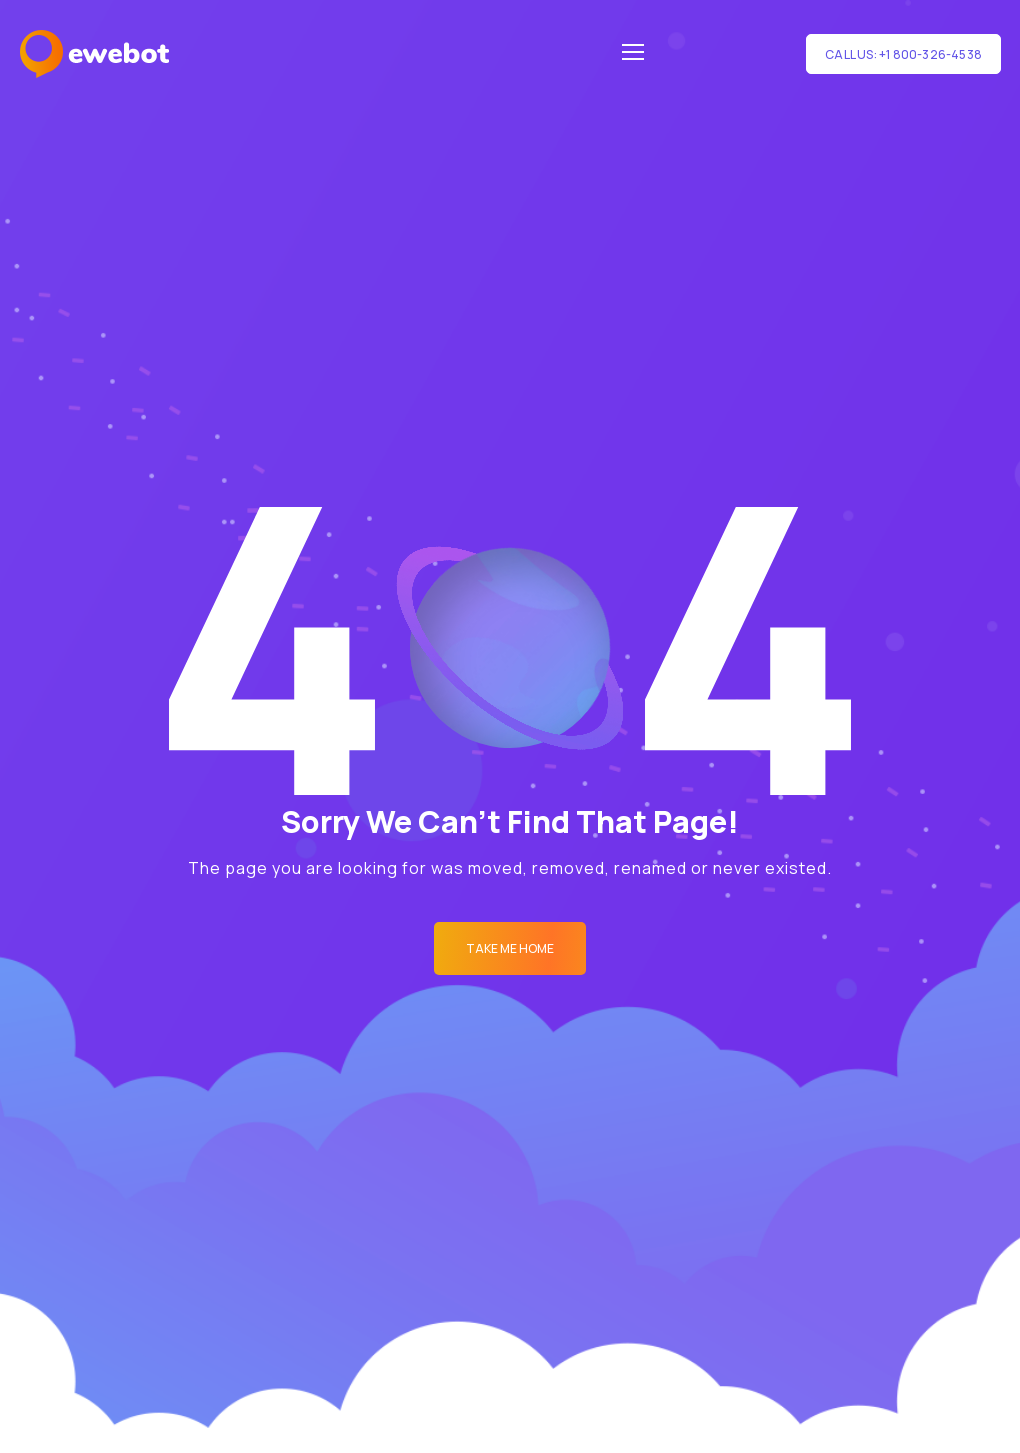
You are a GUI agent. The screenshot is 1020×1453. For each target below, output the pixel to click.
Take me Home (510, 948)
